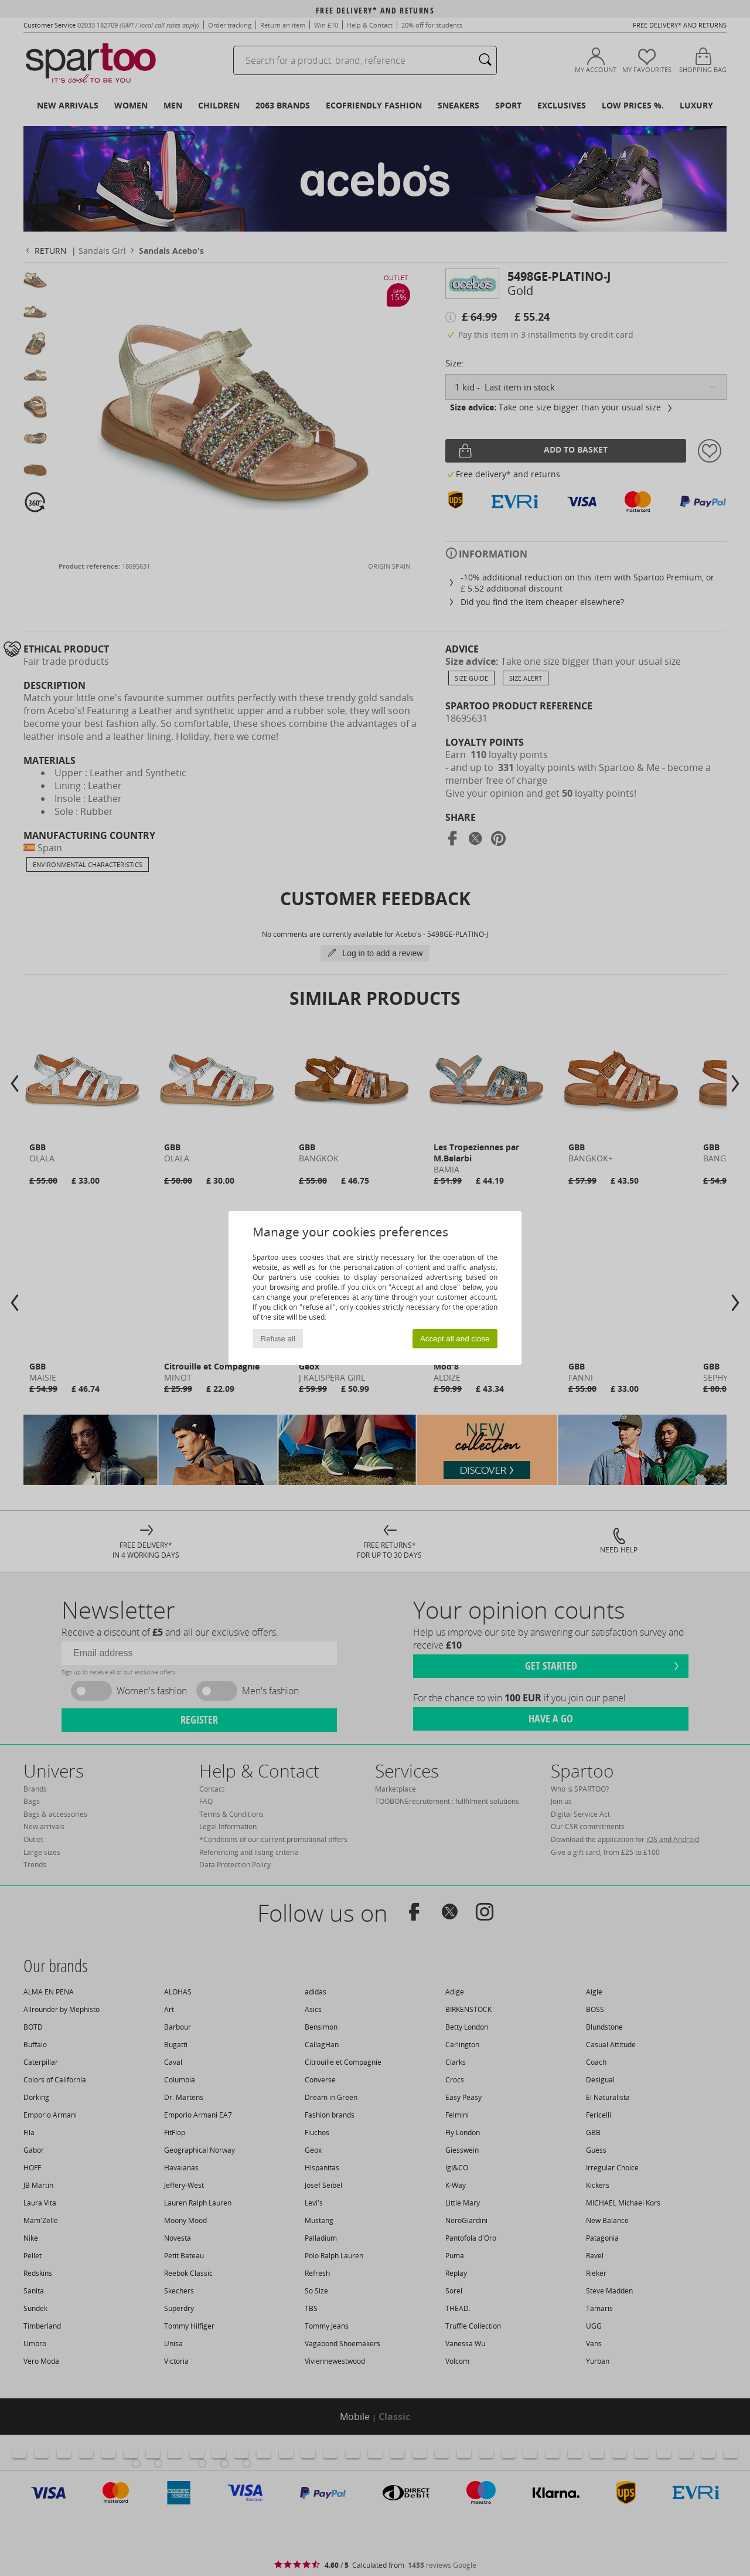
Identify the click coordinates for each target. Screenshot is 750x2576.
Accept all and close (455, 1338)
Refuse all (278, 1338)
